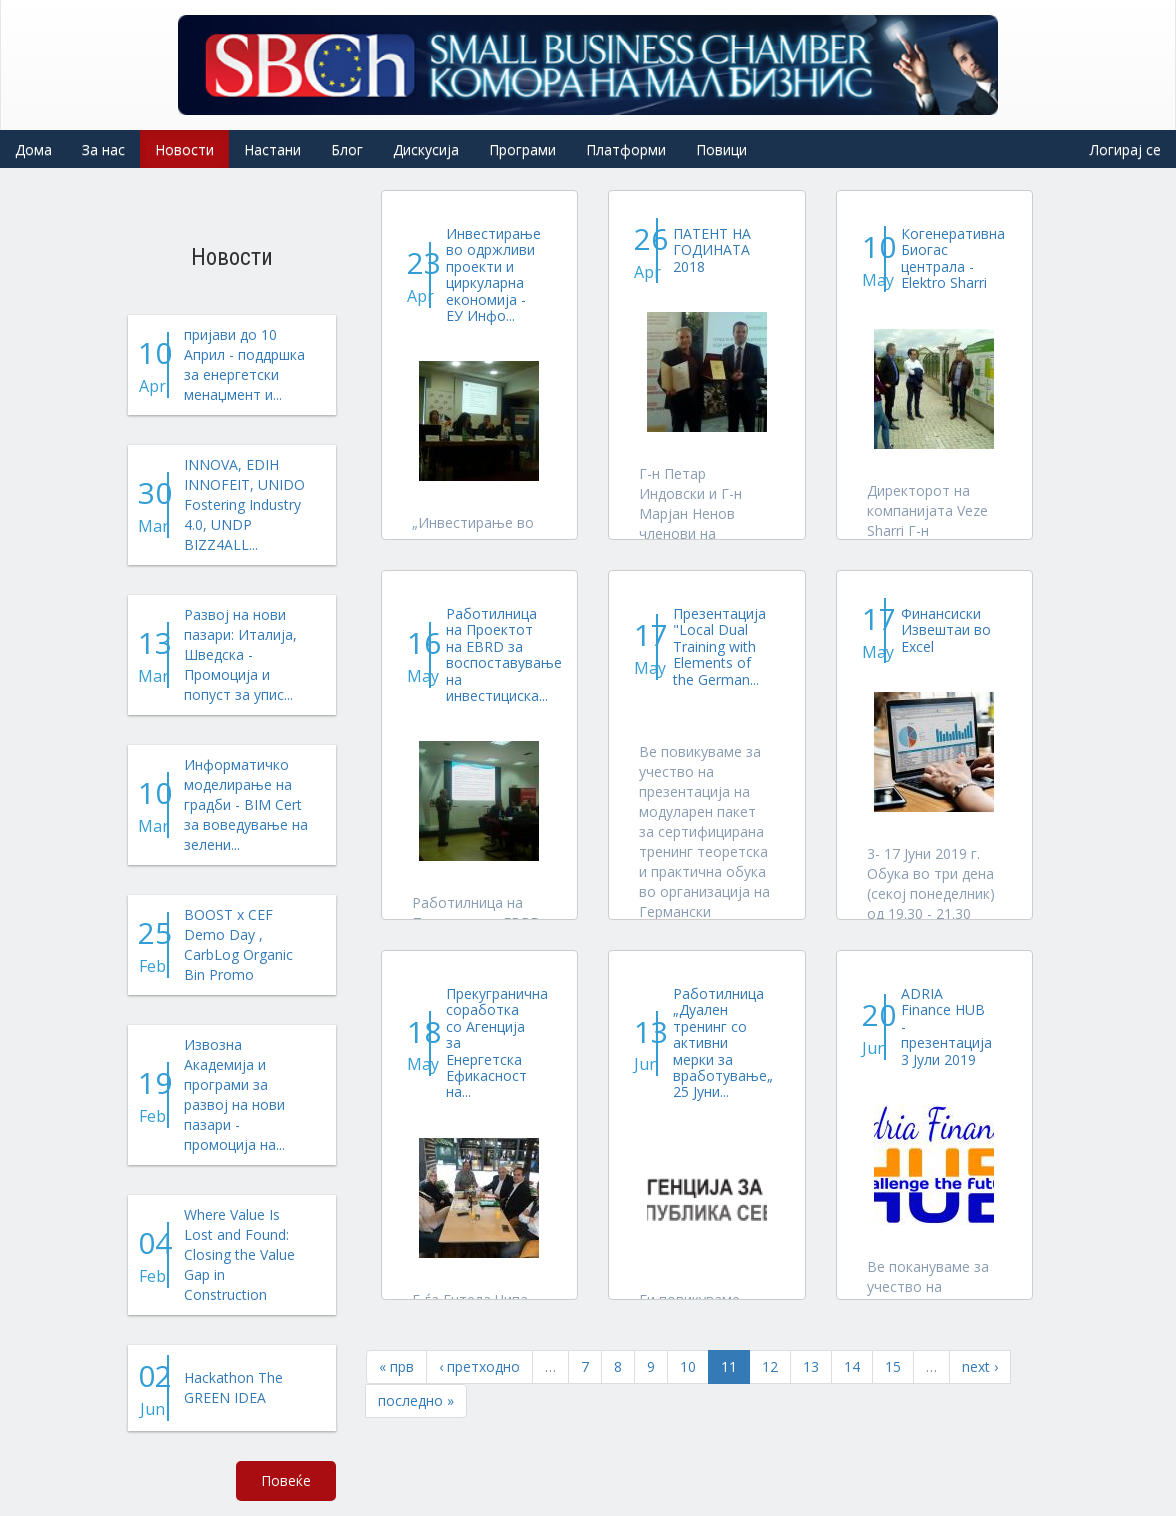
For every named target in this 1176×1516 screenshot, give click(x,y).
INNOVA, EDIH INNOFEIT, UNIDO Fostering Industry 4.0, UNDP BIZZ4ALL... (244, 504)
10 (688, 1366)
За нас (103, 149)
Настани (272, 149)
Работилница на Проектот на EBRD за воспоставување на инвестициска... (504, 654)
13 (811, 1366)
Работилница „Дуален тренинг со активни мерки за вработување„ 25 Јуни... (723, 1042)
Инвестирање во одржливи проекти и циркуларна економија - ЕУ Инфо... (493, 274)
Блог (347, 149)
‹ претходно (479, 1366)
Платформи (626, 149)
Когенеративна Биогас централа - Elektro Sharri (953, 258)
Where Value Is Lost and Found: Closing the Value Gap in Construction (239, 1254)
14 (852, 1366)
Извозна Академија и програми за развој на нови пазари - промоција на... (234, 1094)
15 (893, 1366)
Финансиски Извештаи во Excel (946, 630)
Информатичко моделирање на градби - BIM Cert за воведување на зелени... (246, 804)
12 (770, 1366)
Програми (522, 149)
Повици (721, 149)
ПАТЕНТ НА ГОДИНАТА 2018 (712, 250)
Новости (184, 149)
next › (980, 1366)
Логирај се (1125, 149)
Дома (33, 149)
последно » (416, 1400)
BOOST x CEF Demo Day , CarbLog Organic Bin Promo (238, 944)
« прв (396, 1366)
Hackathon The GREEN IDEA (233, 1387)
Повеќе (286, 1480)
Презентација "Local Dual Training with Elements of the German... (719, 646)
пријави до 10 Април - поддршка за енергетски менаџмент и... (244, 364)
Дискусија (426, 149)
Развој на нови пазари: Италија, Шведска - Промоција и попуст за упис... (240, 654)
